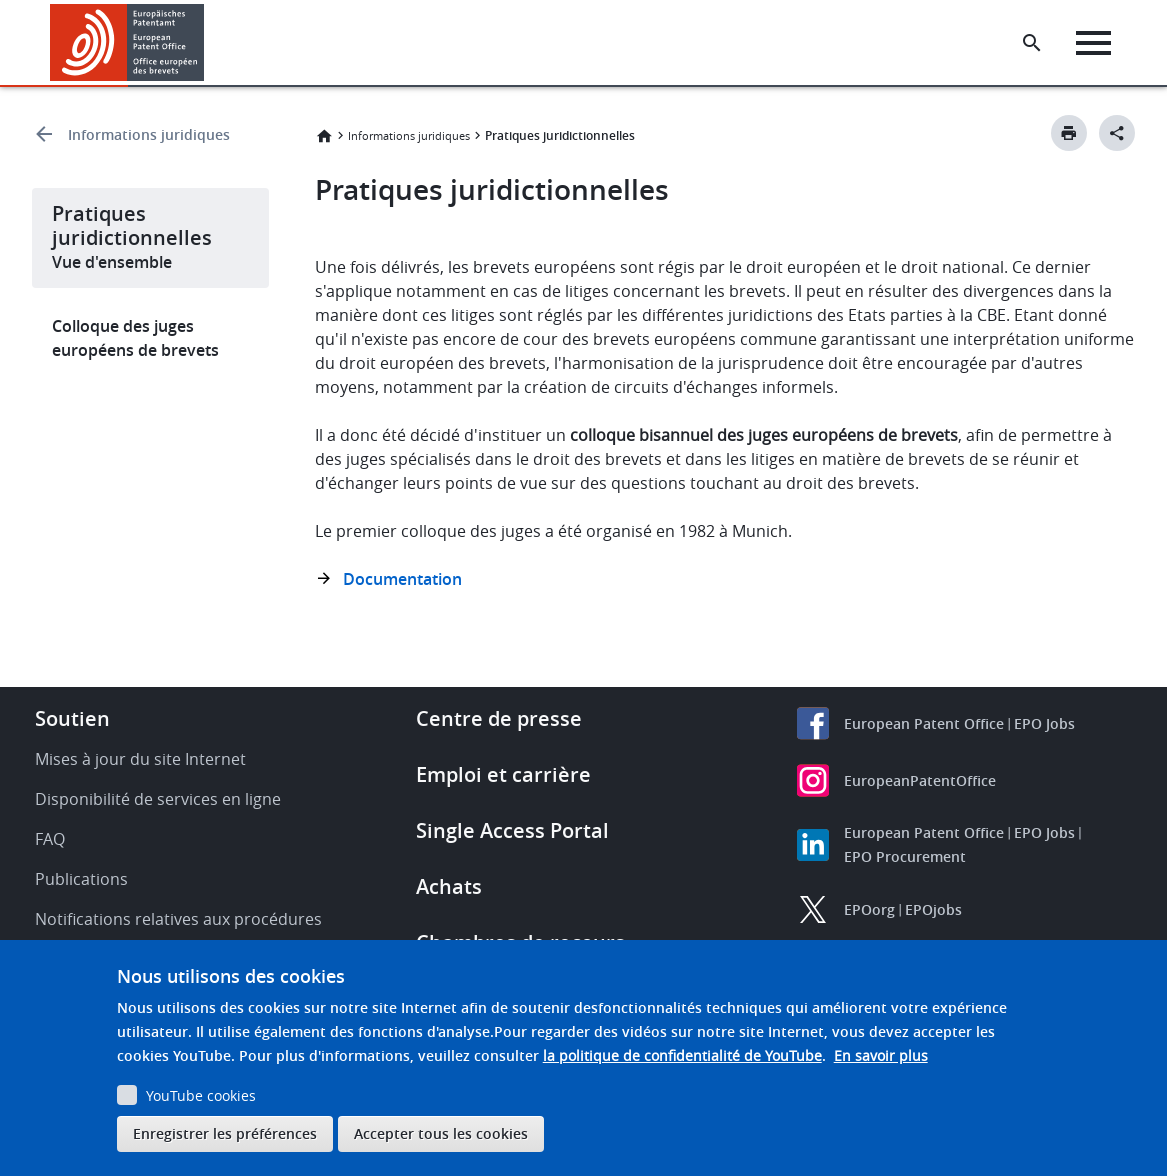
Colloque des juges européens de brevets (135, 338)
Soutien (72, 718)
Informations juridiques (149, 134)
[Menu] (1093, 43)
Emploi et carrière (503, 774)
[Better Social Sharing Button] (1117, 133)
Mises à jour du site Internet (140, 759)
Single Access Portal (512, 830)
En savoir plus (881, 1055)
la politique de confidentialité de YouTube (682, 1055)
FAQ (50, 839)
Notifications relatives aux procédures (178, 919)
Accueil (324, 136)
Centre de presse (499, 718)
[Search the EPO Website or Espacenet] (1032, 43)
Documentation (402, 579)
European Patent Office (924, 723)
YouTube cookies (201, 1095)
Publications (81, 879)
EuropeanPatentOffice (920, 780)
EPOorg (869, 909)
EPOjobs (933, 909)
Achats (449, 886)
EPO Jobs (1044, 723)
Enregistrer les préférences (225, 1133)
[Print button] (1069, 133)
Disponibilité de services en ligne (158, 799)
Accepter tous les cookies (441, 1133)
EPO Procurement (905, 856)
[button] (207, 43)
